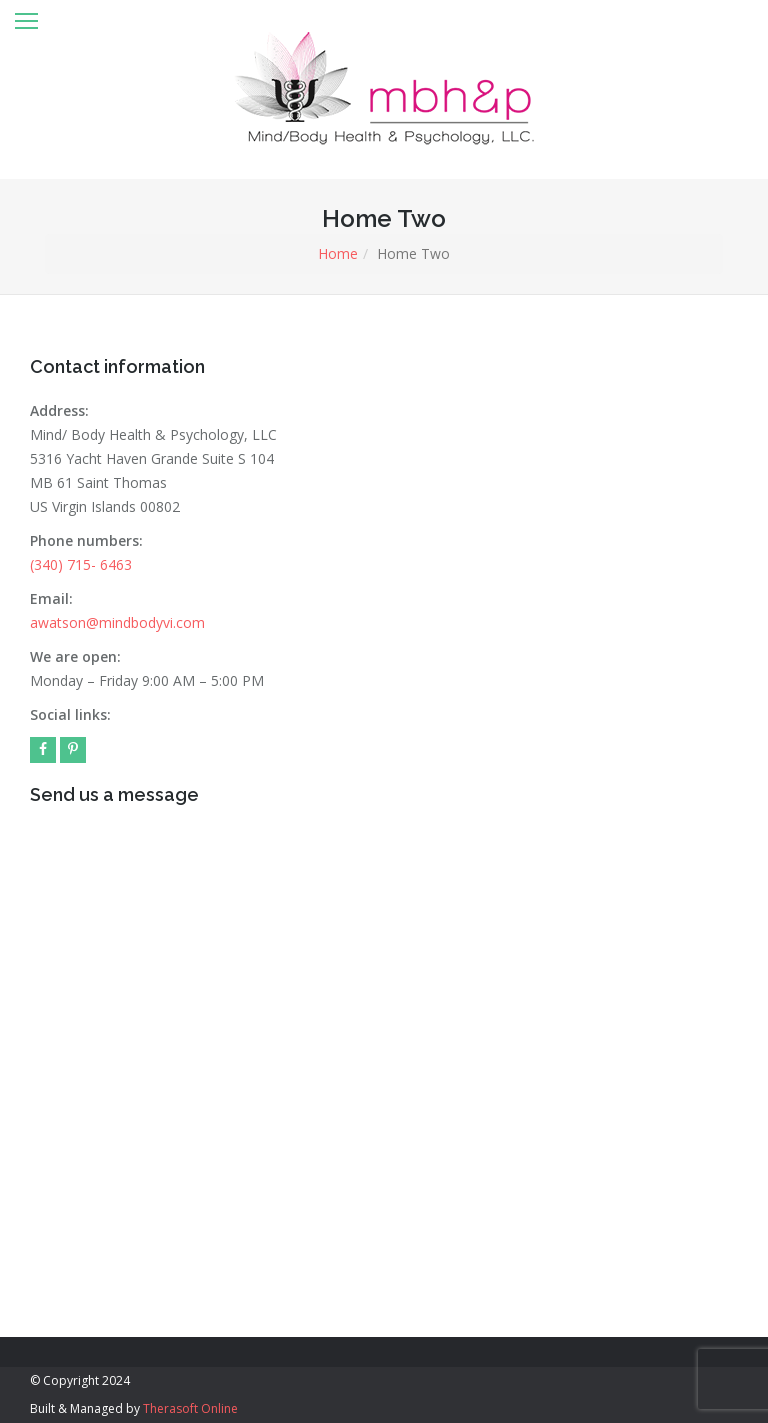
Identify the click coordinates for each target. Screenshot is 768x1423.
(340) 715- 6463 (81, 564)
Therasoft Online (190, 1408)
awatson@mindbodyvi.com (117, 622)
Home (338, 253)
